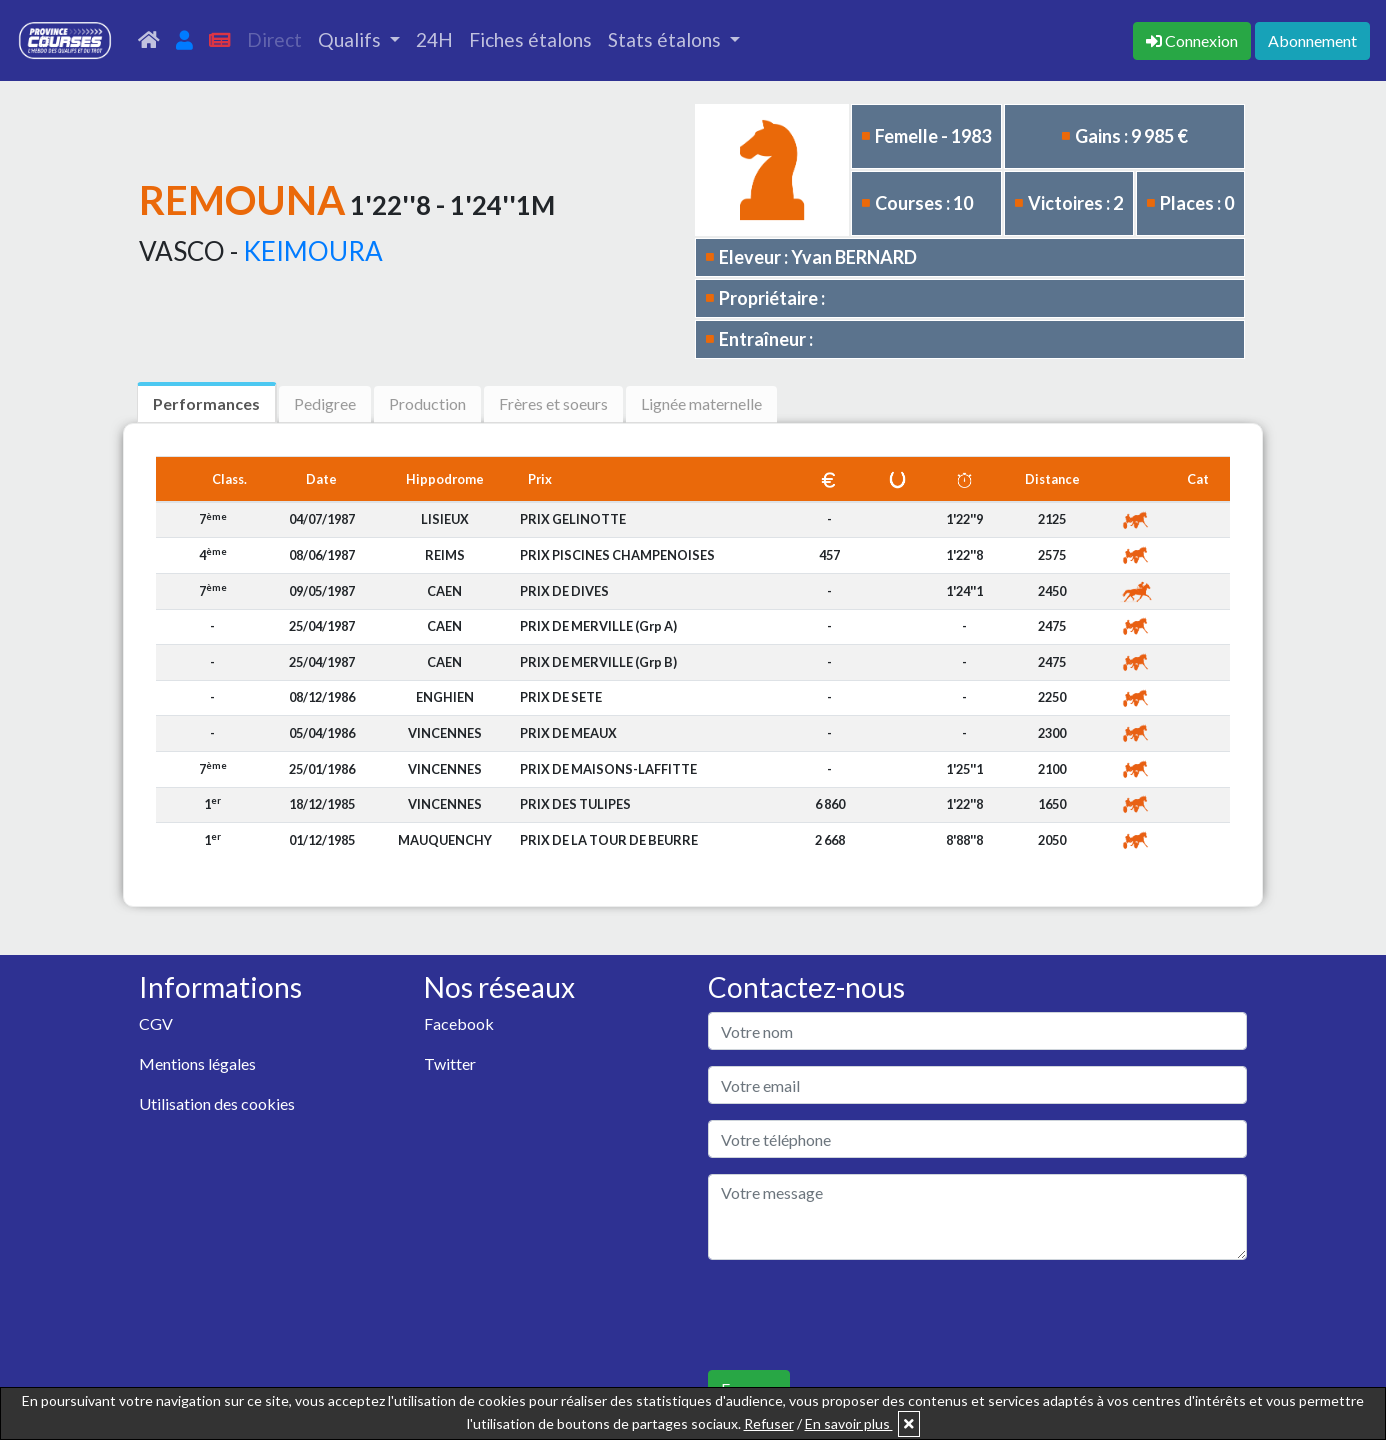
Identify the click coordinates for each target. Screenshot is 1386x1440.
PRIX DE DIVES (564, 591)
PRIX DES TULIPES (575, 804)
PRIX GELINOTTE (573, 519)
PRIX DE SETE (561, 697)
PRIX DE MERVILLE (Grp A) (598, 626)
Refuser (769, 1423)
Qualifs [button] (351, 39)
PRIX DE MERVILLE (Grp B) (598, 662)
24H (434, 39)
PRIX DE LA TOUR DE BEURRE (609, 840)
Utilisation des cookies (217, 1103)
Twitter (450, 1063)
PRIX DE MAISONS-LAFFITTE (608, 769)
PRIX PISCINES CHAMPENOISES (617, 555)
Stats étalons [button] (666, 39)
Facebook (459, 1023)
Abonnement (1312, 40)
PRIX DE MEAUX (568, 733)
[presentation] (860, 1315)
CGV (156, 1023)
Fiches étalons (530, 39)
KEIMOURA (313, 251)
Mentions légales (197, 1063)
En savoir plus (849, 1423)
